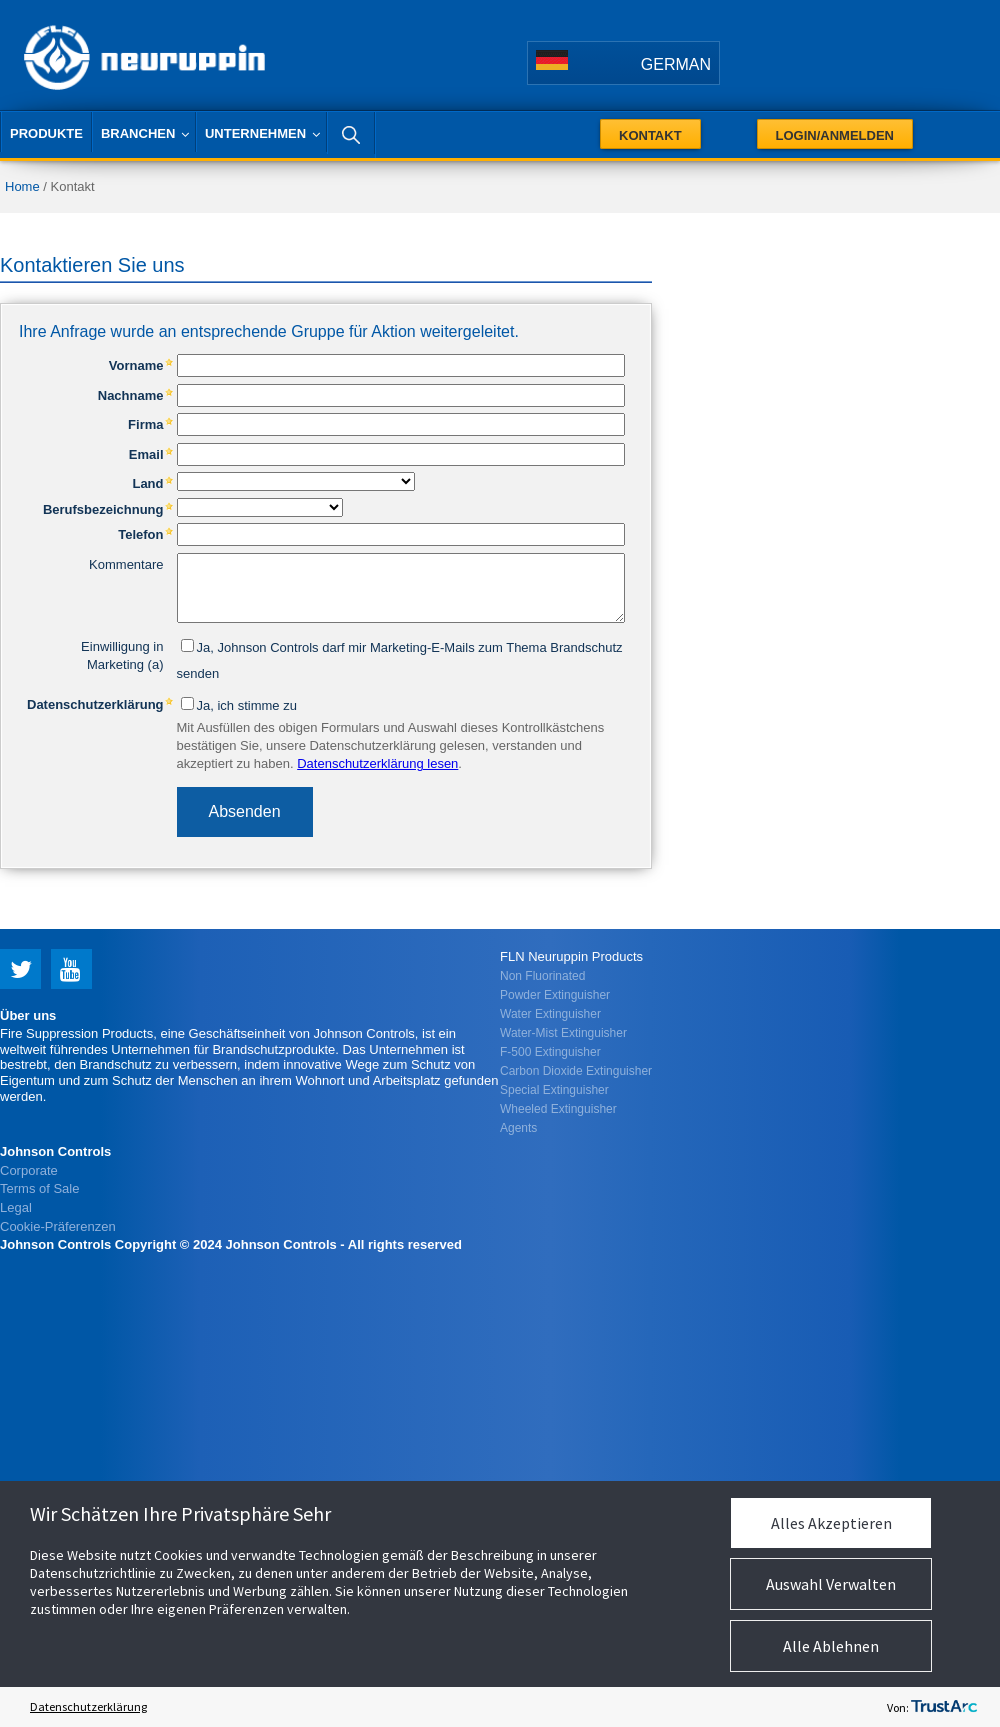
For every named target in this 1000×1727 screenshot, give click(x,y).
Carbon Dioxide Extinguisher (576, 1071)
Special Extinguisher (554, 1090)
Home (22, 186)
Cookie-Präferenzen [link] (58, 1226)
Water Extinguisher (550, 1014)
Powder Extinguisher (555, 995)
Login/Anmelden (835, 135)
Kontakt (650, 135)
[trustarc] (944, 1707)
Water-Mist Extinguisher (563, 1033)
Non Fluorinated (542, 976)
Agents (518, 1128)
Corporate (29, 1170)
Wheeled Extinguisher (558, 1109)
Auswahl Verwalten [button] (831, 1584)
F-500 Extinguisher (550, 1052)
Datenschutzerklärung (88, 1706)
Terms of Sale (39, 1188)
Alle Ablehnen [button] (831, 1646)
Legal (16, 1207)
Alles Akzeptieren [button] (831, 1523)
